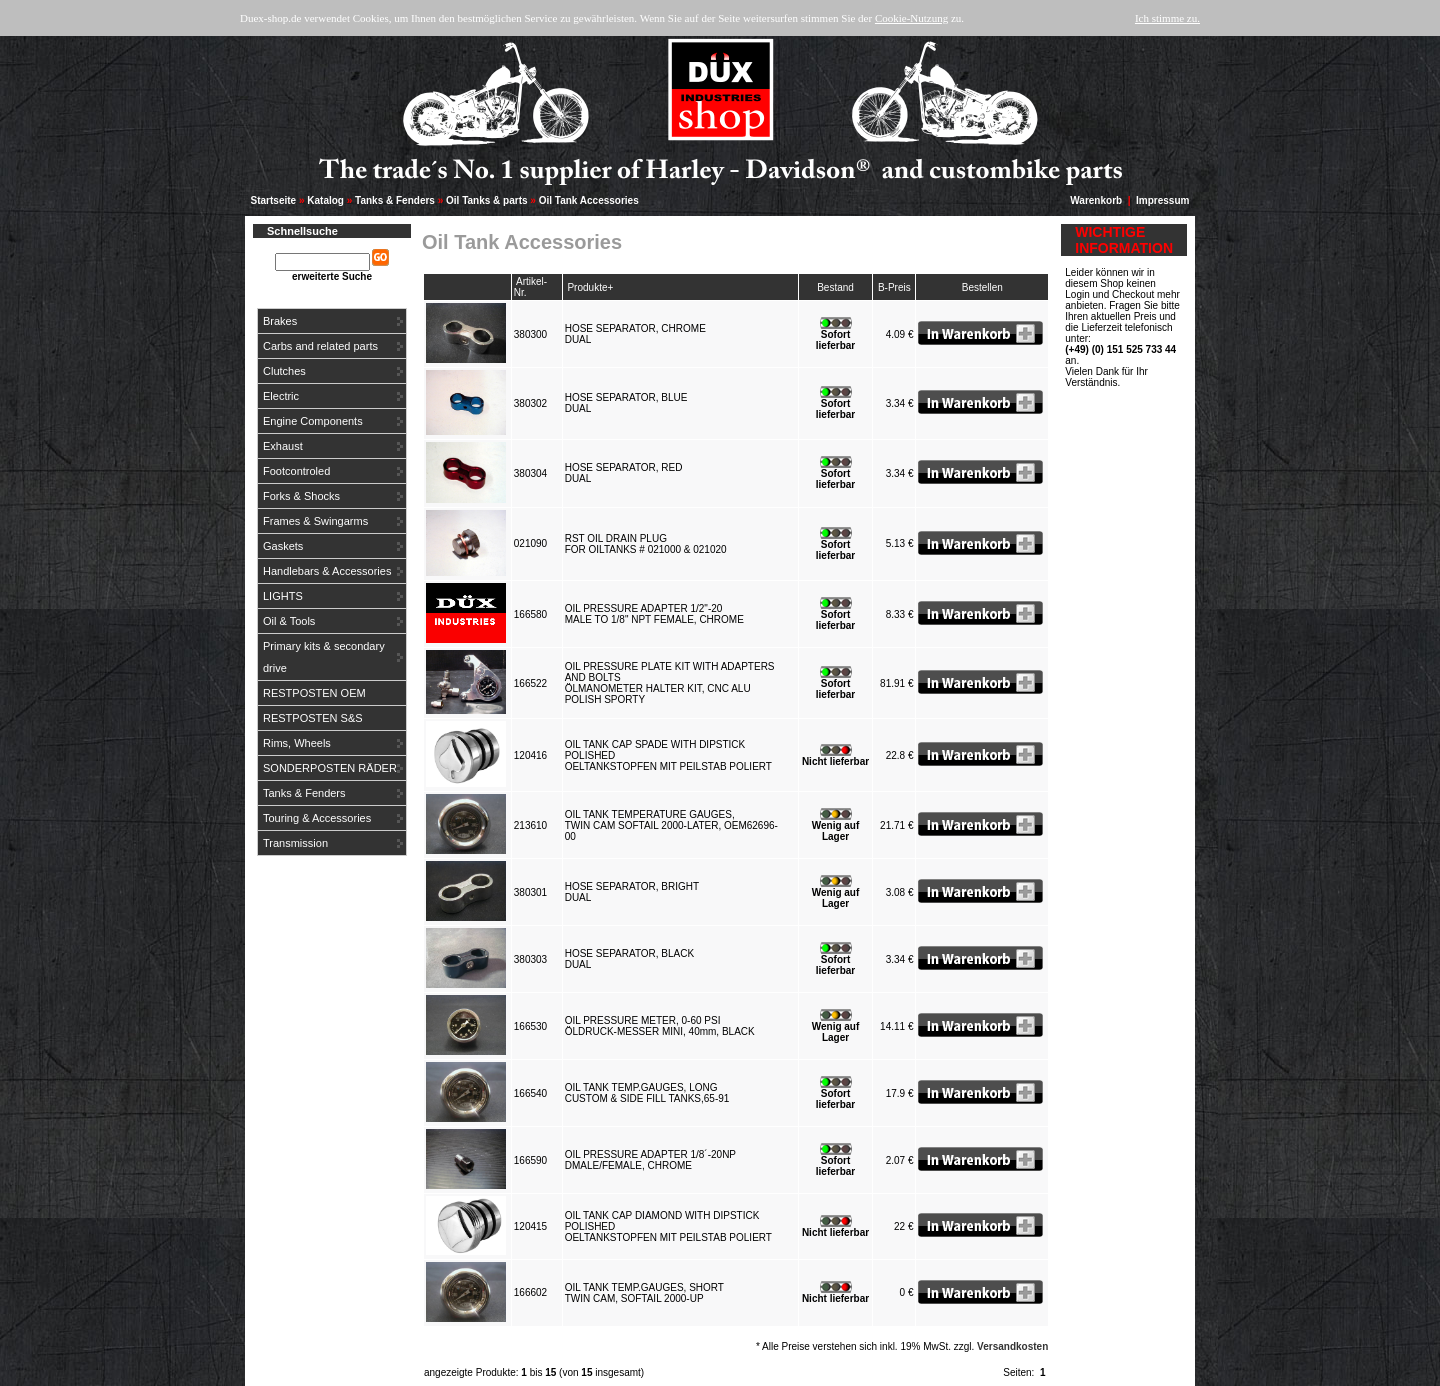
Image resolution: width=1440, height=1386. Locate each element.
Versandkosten (1012, 1346)
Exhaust (283, 446)
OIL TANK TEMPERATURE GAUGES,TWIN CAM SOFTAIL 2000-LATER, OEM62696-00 (671, 825)
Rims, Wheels (297, 743)
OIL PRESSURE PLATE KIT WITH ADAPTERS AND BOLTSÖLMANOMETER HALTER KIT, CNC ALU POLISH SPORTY (670, 683)
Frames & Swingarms (315, 521)
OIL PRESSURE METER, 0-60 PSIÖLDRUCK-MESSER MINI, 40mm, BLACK (663, 1026)
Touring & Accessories (317, 818)
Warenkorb (1096, 200)
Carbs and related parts (320, 346)
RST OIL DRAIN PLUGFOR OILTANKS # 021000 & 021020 (649, 544)
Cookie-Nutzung (911, 18)
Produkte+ (590, 287)
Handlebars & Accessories (327, 571)
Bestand (835, 287)
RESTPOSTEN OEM (314, 693)
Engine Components (313, 421)
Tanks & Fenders (395, 200)
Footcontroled (296, 471)
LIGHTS (283, 596)
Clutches (284, 371)
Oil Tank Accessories (589, 200)
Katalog (325, 200)
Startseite (274, 200)
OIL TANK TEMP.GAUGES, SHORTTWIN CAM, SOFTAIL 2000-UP (644, 1293)
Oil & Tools (289, 621)
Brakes (280, 321)
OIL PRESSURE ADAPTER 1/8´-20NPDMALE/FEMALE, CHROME (650, 1160)
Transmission (295, 843)
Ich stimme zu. (1167, 18)
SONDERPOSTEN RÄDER (330, 768)
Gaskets (283, 546)
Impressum (1162, 200)
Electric (281, 396)
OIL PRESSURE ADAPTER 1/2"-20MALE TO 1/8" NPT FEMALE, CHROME (657, 614)
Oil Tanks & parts (487, 200)
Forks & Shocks (301, 496)
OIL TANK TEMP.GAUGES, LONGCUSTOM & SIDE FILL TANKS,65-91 (650, 1093)
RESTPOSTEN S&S (313, 718)
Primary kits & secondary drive (324, 657)
